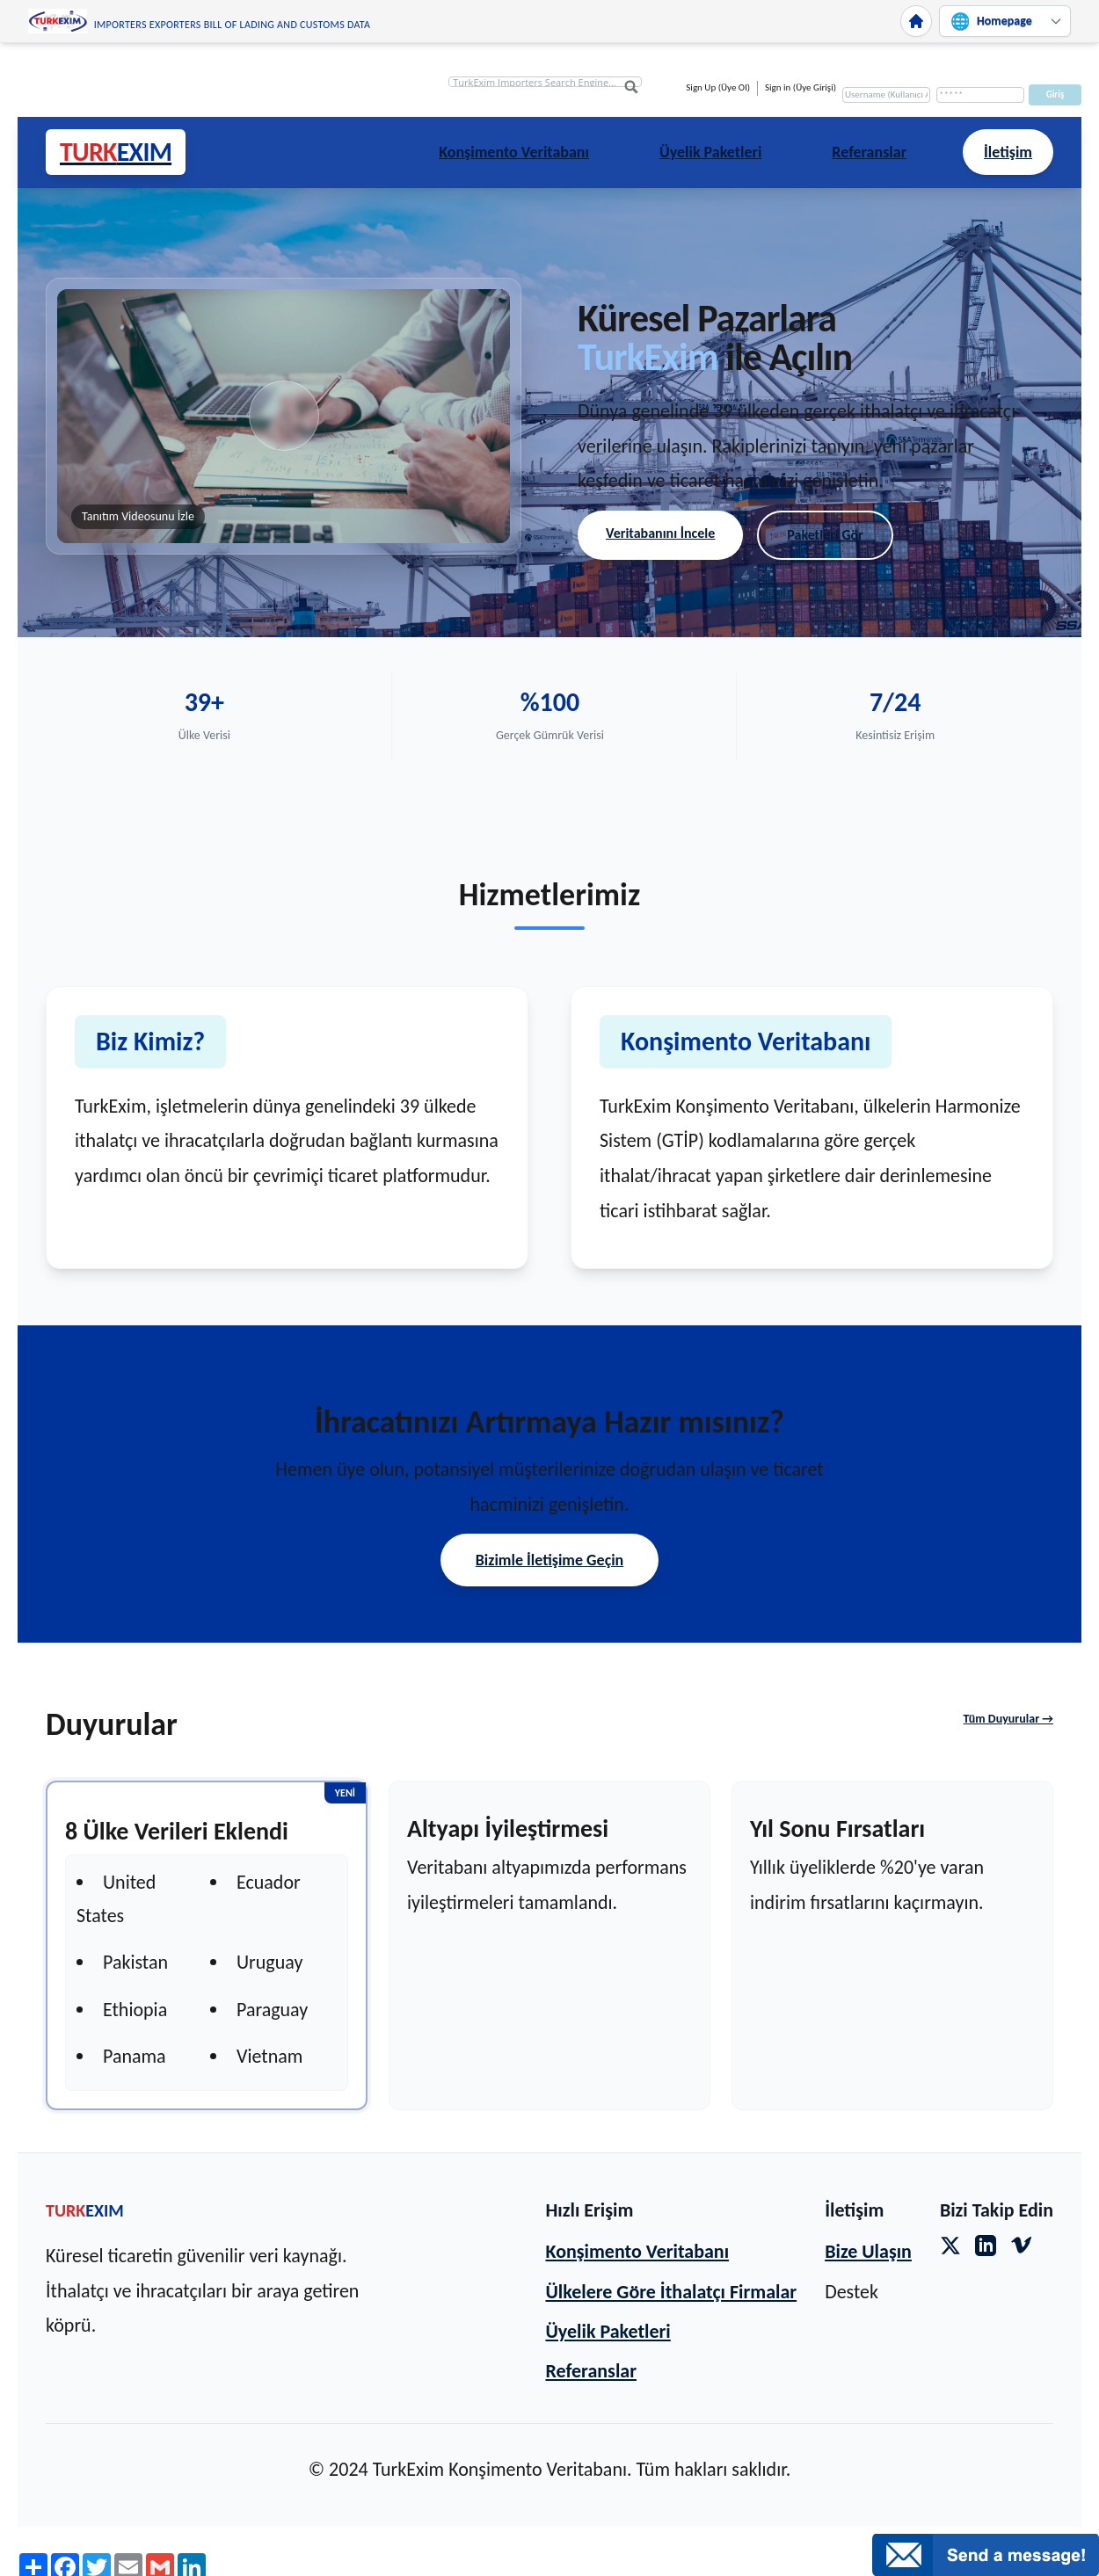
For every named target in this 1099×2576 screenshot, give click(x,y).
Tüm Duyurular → (1008, 1718)
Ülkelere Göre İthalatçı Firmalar (671, 2292)
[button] (283, 416)
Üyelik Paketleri (710, 152)
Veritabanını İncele (660, 533)
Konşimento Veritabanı (514, 152)
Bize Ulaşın (868, 2251)
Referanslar (869, 152)
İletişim (1008, 152)
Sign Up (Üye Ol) (718, 87)
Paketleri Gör (825, 534)
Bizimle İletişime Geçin (550, 1560)
